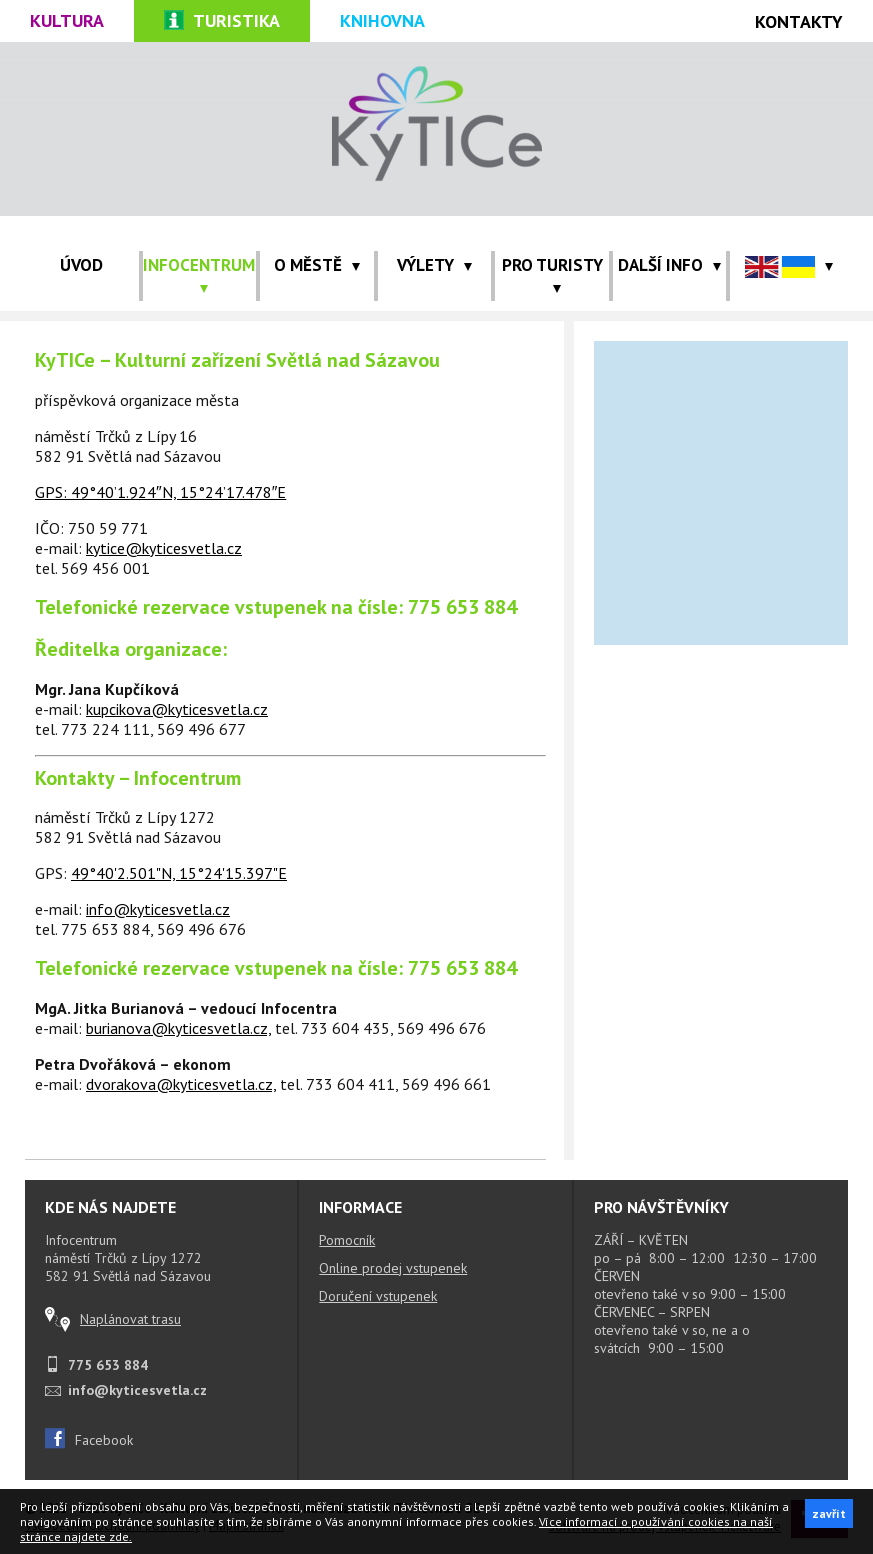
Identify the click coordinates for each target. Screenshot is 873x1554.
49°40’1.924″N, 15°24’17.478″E (178, 492)
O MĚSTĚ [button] (317, 265)
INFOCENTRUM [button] (199, 273)
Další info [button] (669, 265)
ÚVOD (81, 265)
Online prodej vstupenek (393, 1268)
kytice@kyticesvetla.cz (164, 548)
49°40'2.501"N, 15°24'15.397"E (179, 873)
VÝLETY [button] (434, 265)
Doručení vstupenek (378, 1296)
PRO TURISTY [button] (552, 273)
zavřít (829, 1513)
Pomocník (347, 1240)
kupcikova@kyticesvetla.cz (177, 709)
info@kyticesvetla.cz (158, 909)
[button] (789, 266)
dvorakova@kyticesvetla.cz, (181, 1084)
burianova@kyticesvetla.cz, (178, 1028)
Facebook (89, 1440)
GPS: (53, 492)
